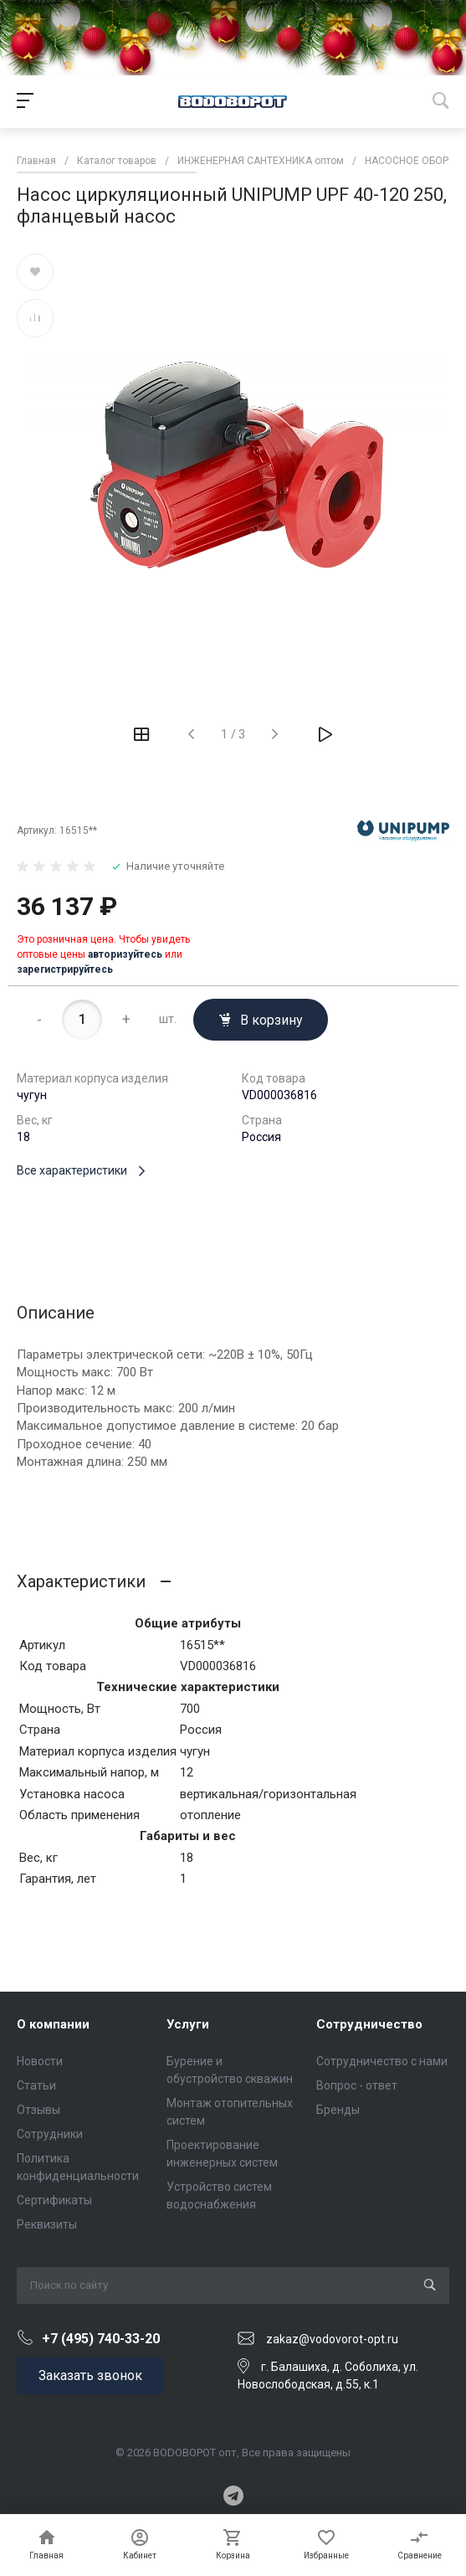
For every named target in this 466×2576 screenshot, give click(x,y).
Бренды (338, 2109)
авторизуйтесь (125, 954)
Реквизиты (47, 2224)
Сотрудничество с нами (382, 2061)
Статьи (36, 2085)
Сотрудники (50, 2134)
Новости (40, 2061)
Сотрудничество (369, 2024)
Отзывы (38, 2109)
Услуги (187, 2024)
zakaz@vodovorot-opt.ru (332, 2339)
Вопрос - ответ (356, 2085)
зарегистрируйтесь (65, 969)
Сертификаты (54, 2200)
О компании (53, 2024)
